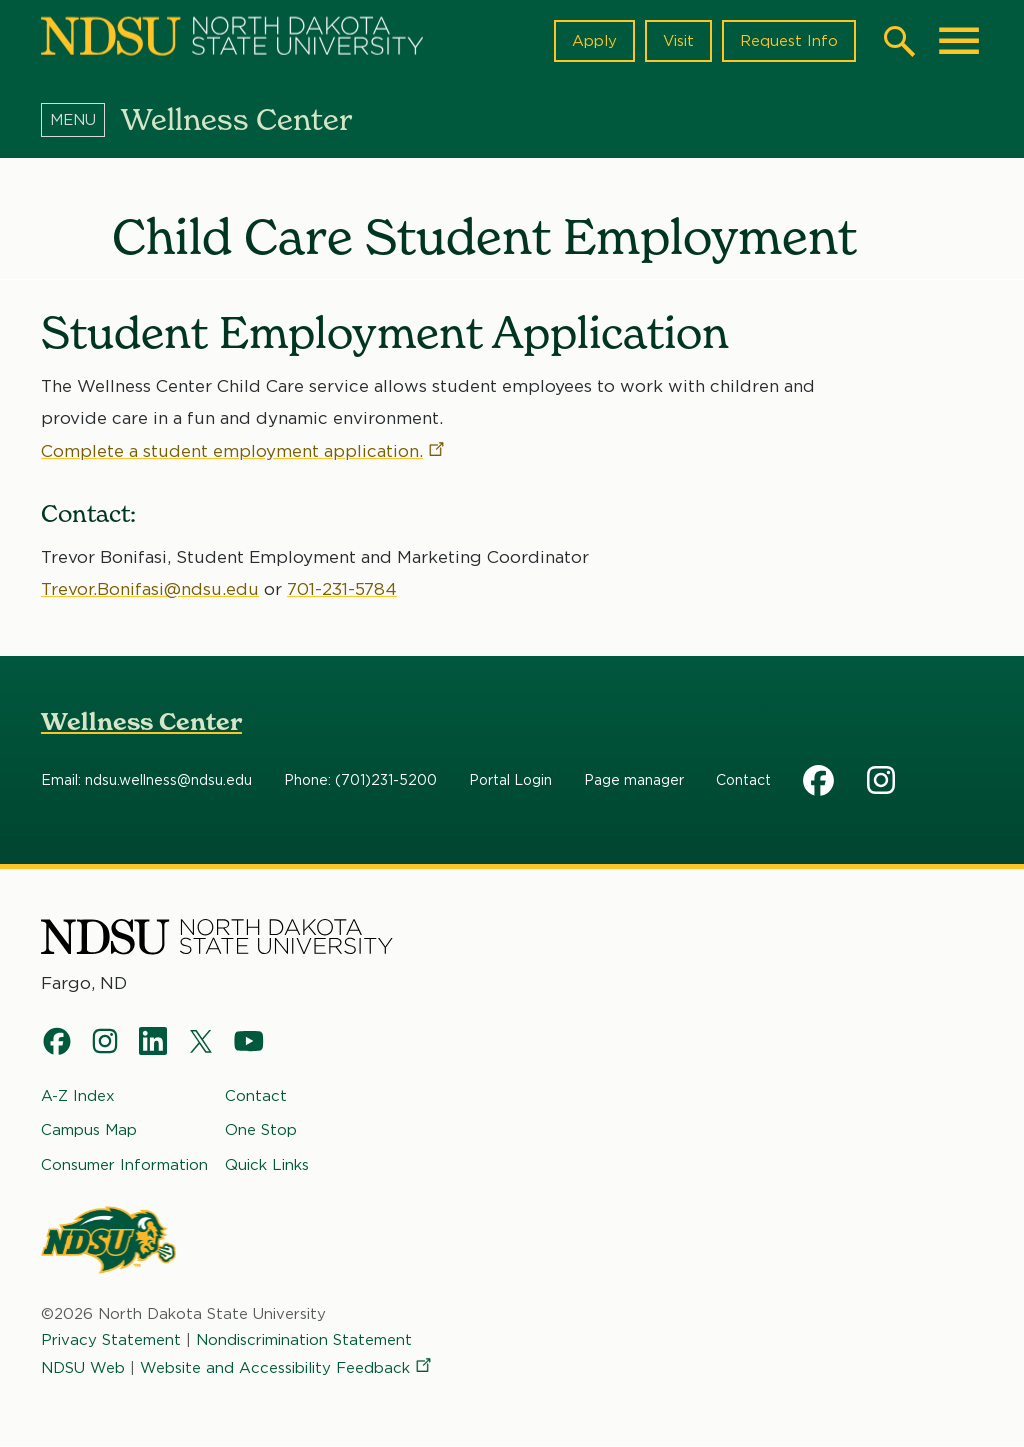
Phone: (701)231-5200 (360, 781)
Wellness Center (141, 722)
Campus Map (89, 1130)
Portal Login (510, 781)
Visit (678, 41)
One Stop (261, 1130)
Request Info (789, 41)
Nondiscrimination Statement (304, 1340)
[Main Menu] (959, 41)
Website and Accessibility (287, 1368)
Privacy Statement (111, 1340)
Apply (594, 41)
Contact (743, 781)
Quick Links (267, 1165)
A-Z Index (78, 1096)
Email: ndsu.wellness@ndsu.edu (146, 781)
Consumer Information (124, 1165)
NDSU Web (83, 1368)
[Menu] (81, 119)
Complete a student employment (244, 450)
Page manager (634, 781)
